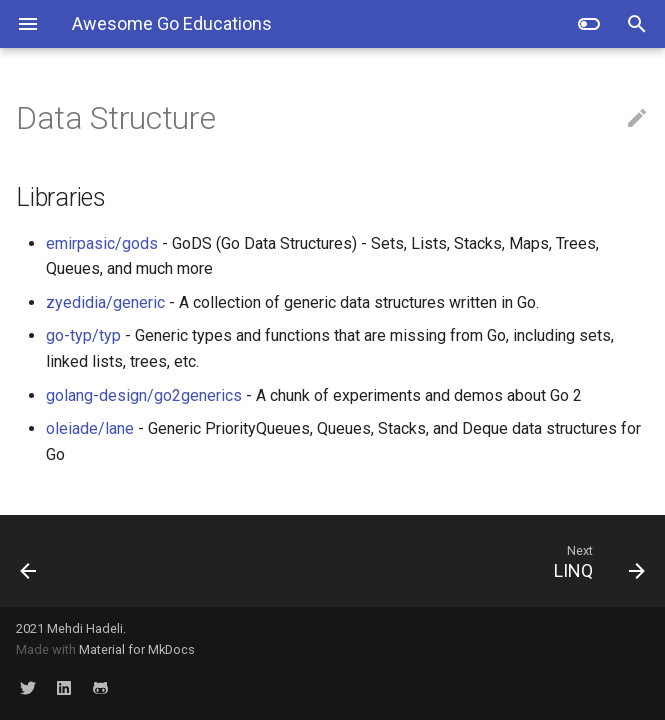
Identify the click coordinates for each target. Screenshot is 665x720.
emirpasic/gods (102, 243)
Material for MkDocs (137, 649)
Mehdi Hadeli (85, 628)
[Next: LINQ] (414, 561)
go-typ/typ (83, 335)
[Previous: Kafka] (86, 561)
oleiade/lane (90, 428)
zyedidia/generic (105, 302)
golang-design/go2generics (144, 395)
